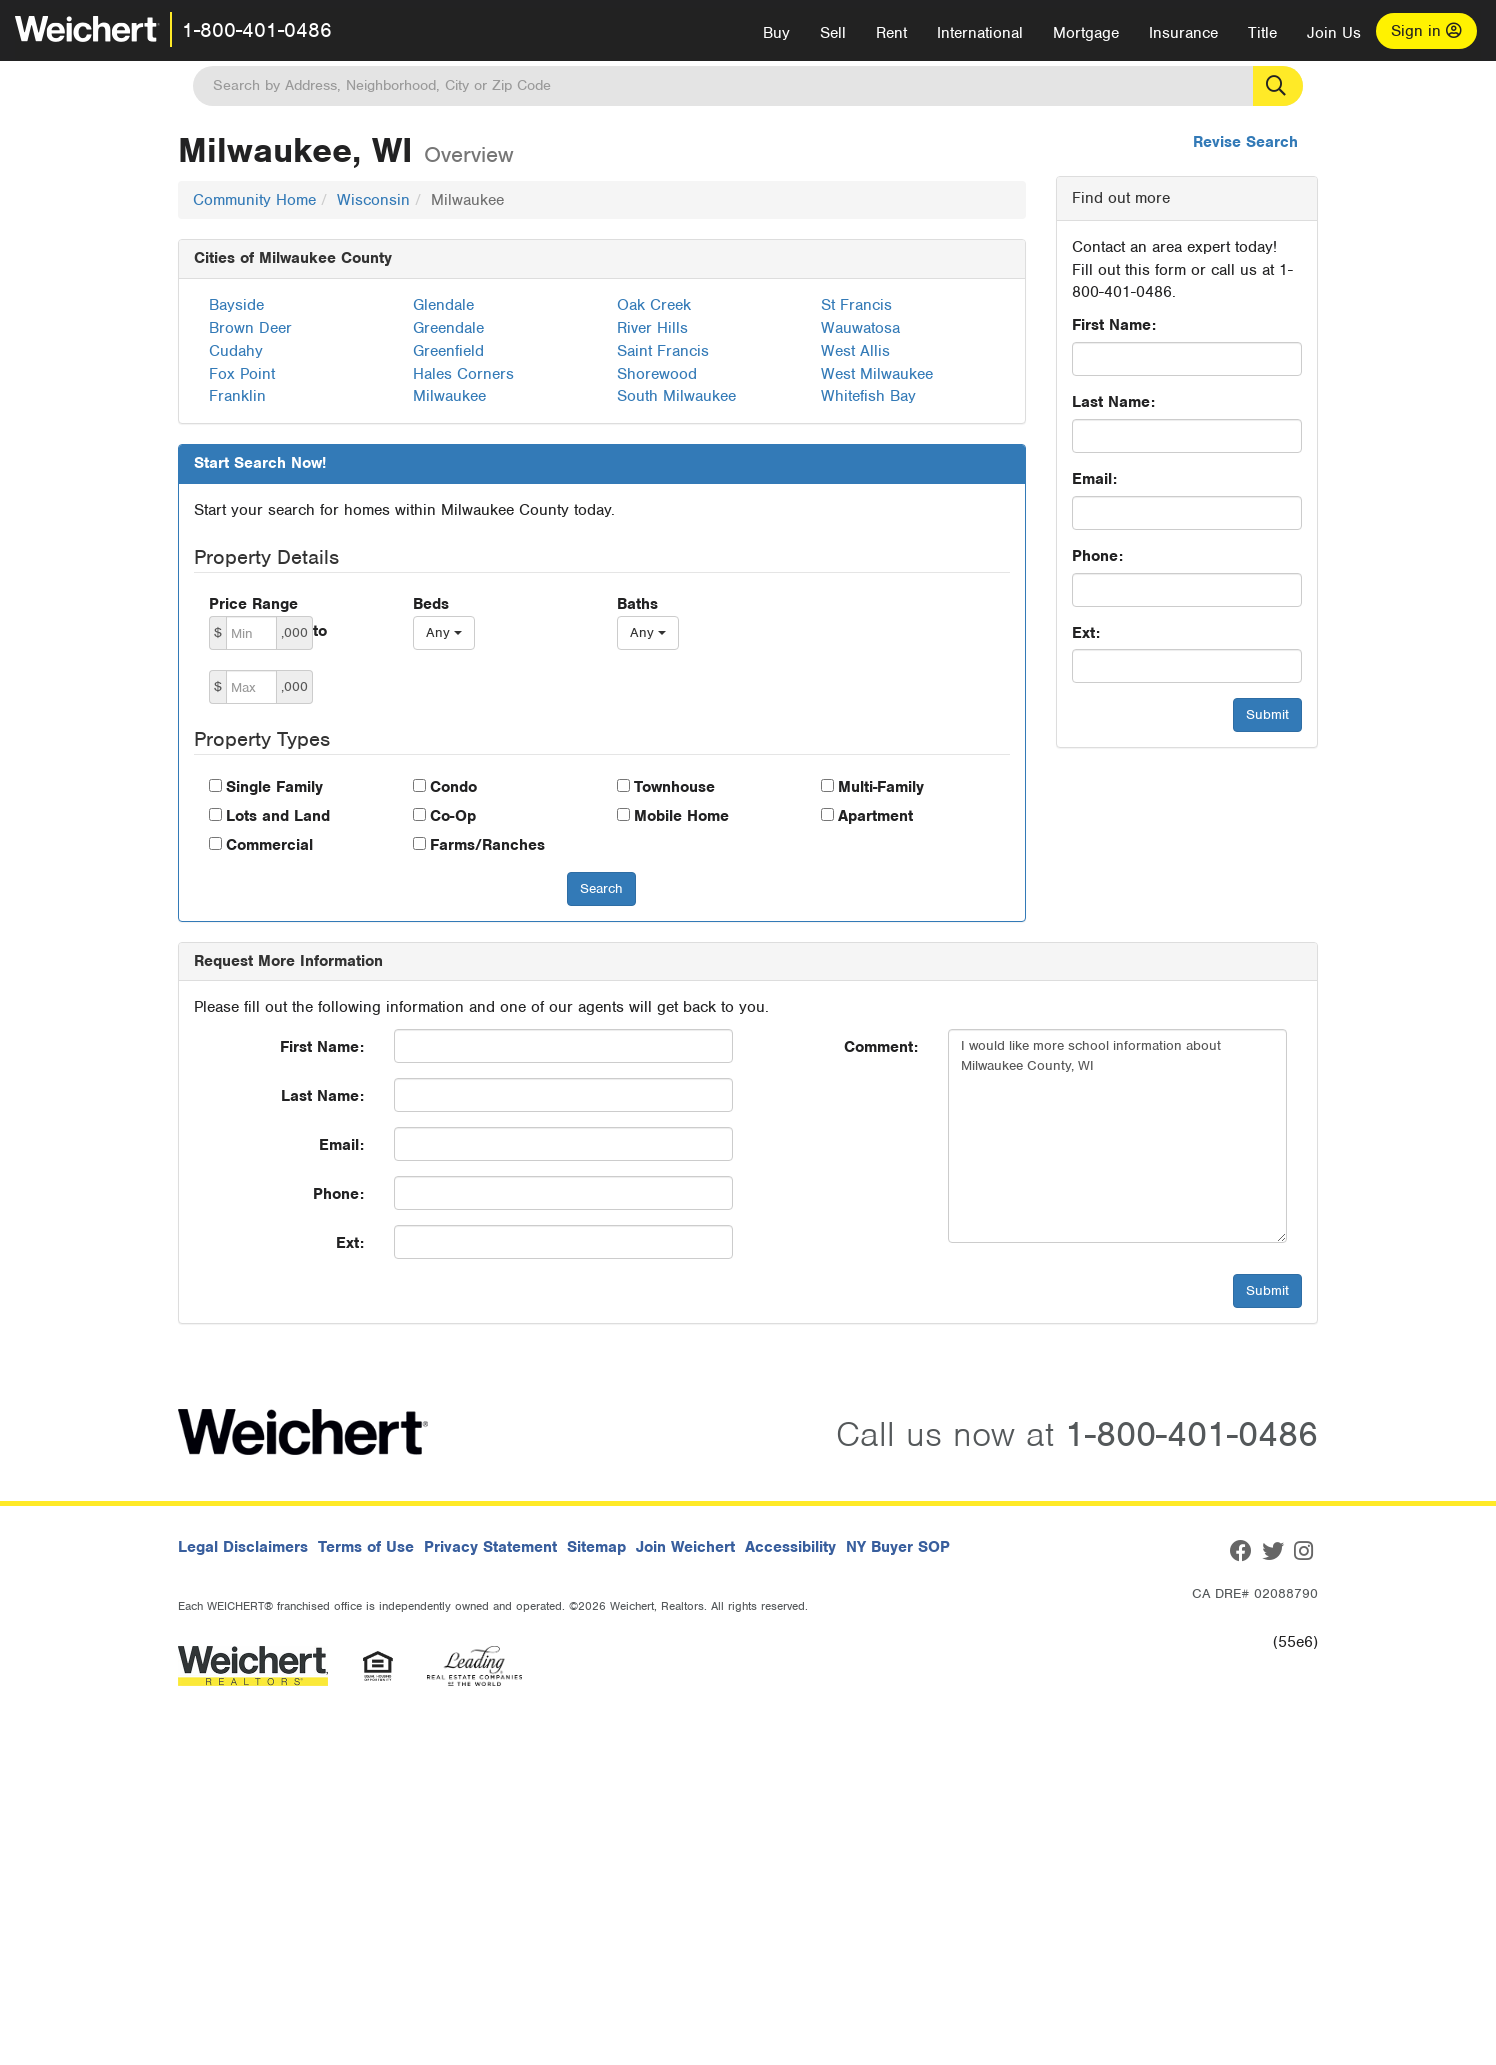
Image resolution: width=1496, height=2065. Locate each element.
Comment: (881, 1047)
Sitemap (596, 1547)
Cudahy (236, 351)
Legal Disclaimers (243, 1547)
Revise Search (1245, 142)
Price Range (253, 604)
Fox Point (242, 374)
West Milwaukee (877, 374)
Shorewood (657, 374)
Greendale (448, 328)
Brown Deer (250, 328)
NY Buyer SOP (898, 1547)
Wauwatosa (860, 328)
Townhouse (674, 787)
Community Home (254, 200)
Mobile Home (681, 816)
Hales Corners (463, 374)
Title (1262, 33)
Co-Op (453, 816)
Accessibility (790, 1547)
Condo (453, 787)
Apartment (875, 816)
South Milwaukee (676, 396)
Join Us (1334, 33)
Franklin (237, 396)
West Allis (855, 351)
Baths (637, 604)
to (320, 631)
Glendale (443, 305)
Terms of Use (366, 1547)
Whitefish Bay (868, 396)
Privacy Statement (490, 1547)
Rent (891, 33)
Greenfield (448, 351)
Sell (833, 33)
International (980, 33)
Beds (431, 604)
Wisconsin (373, 200)
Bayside (236, 305)
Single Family (274, 787)
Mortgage (1086, 33)
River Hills (652, 328)
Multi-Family (881, 787)
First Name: (1114, 325)
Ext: (1086, 633)
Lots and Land (278, 816)
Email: (1094, 479)
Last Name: (1113, 402)
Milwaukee (449, 396)
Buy (776, 33)
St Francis (856, 305)
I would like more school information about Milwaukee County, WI (1117, 1136)
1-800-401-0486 (257, 30)
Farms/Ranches (487, 845)
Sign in (1426, 31)
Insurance (1183, 33)
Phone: (1097, 556)
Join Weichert (685, 1547)
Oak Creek (654, 305)
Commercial (269, 845)
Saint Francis (663, 351)
